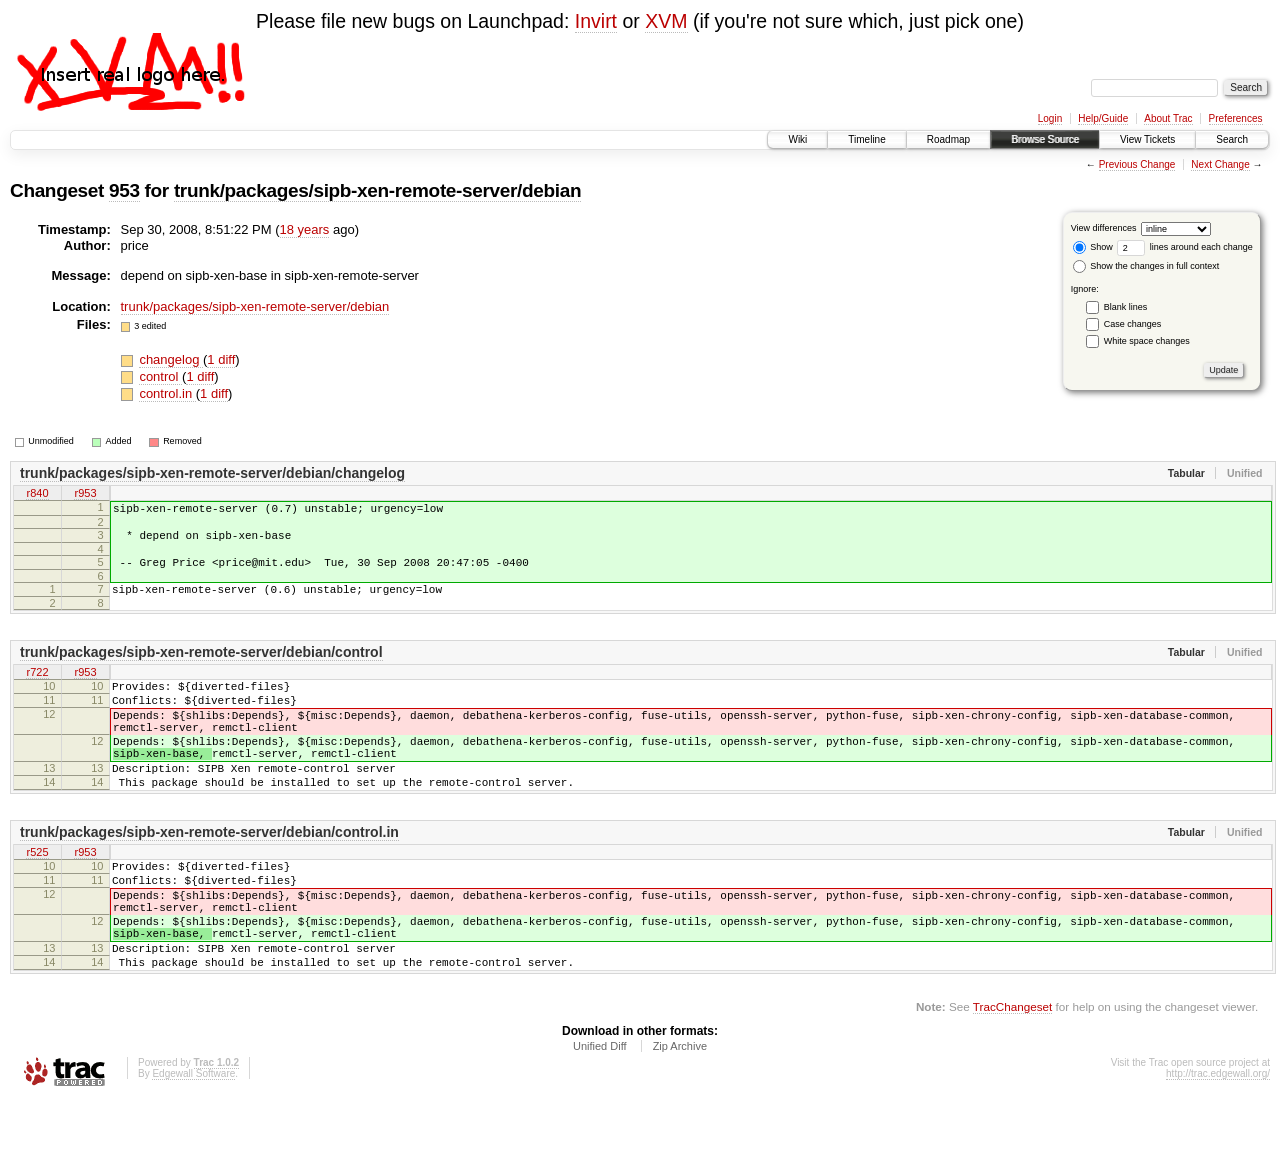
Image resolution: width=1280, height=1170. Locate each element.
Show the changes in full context (1146, 266)
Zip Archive (680, 1115)
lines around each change (1185, 247)
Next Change (1220, 164)
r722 (37, 688)
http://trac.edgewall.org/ (1218, 1142)
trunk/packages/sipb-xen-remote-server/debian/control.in (209, 874)
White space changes (1147, 341)
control (160, 376)
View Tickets (1147, 139)
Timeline (866, 139)
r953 (85, 494)
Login (1050, 118)
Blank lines (1126, 307)
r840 (37, 494)
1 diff (221, 359)
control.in (167, 393)
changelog (171, 359)
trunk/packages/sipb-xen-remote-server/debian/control (201, 667)
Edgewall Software (193, 1142)
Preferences (1236, 118)
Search (1232, 139)
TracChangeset (1012, 1075)
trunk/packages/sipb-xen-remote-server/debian (377, 190)
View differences (1104, 228)
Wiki (797, 139)
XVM (666, 21)
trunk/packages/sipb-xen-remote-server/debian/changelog (212, 473)
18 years (305, 229)
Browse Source (1045, 139)
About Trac (1168, 118)
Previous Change (1137, 164)
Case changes (1133, 324)
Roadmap (948, 139)
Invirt (596, 21)
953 (124, 190)
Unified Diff (600, 1115)
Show (1093, 247)
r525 (37, 895)
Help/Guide (1103, 118)
